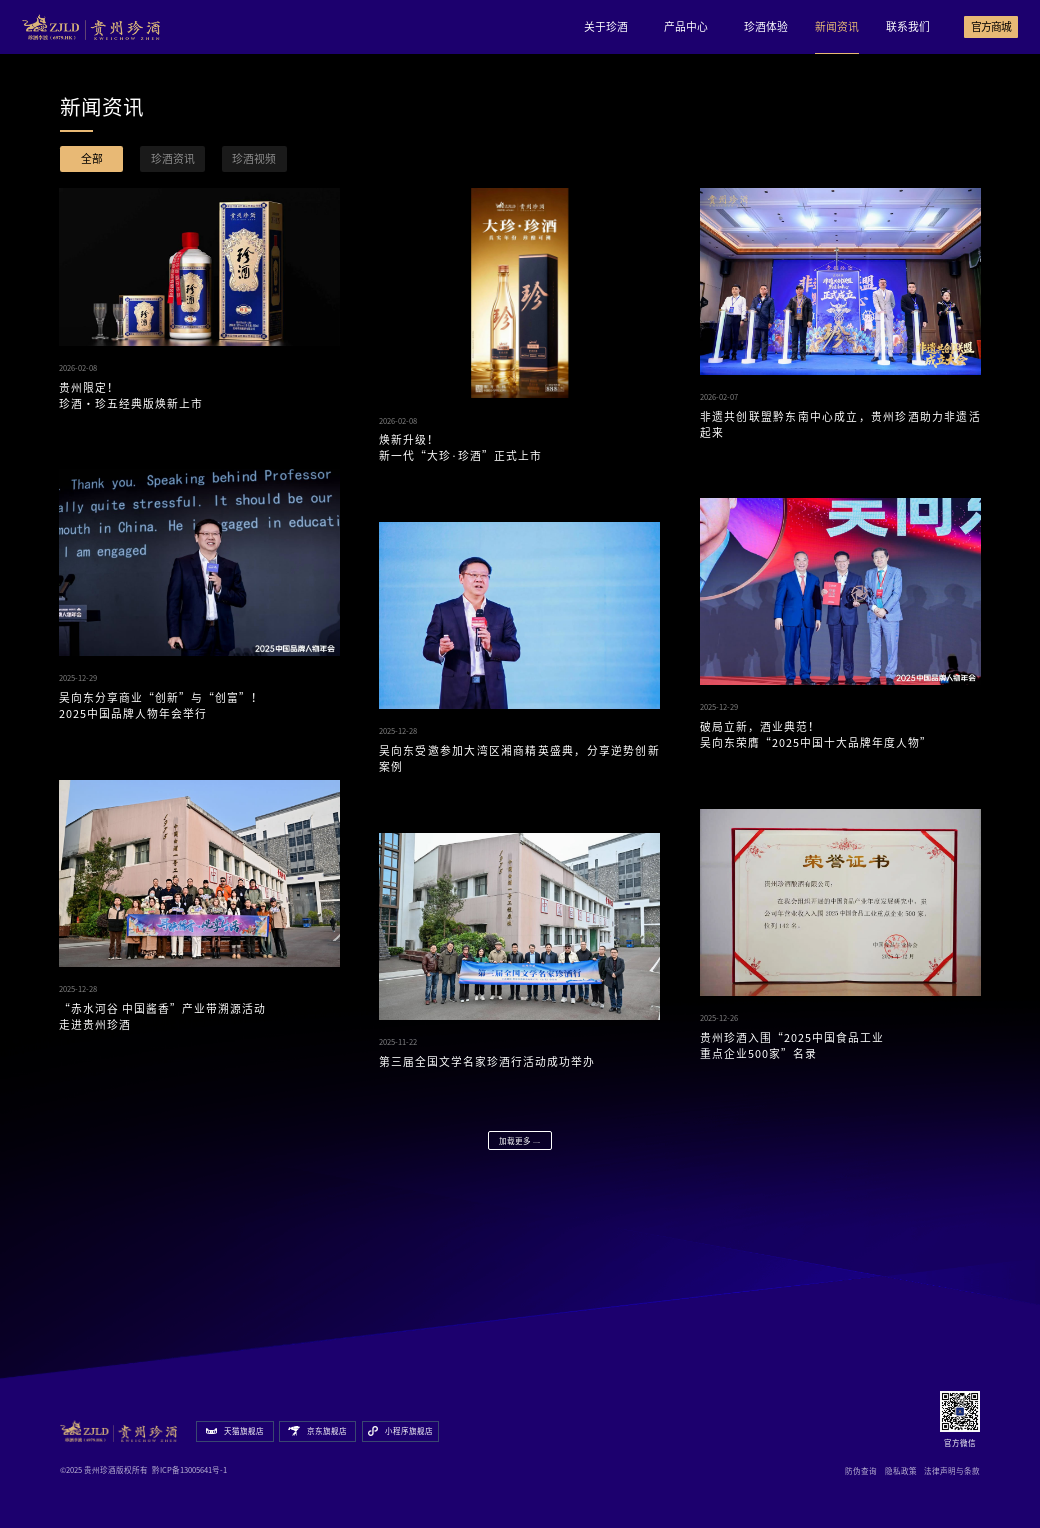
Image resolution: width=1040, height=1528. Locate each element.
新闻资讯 (837, 26)
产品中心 (686, 26)
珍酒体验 (766, 26)
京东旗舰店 (317, 1431)
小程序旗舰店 (401, 1431)
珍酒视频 (254, 158)
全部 (92, 158)
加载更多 (519, 1141)
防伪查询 (861, 1471)
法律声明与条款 (952, 1471)
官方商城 (991, 26)
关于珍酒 (606, 26)
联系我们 (908, 26)
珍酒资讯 (173, 158)
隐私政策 (901, 1471)
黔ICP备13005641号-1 (189, 1470)
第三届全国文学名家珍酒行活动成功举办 (487, 1061)
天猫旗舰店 (235, 1431)
